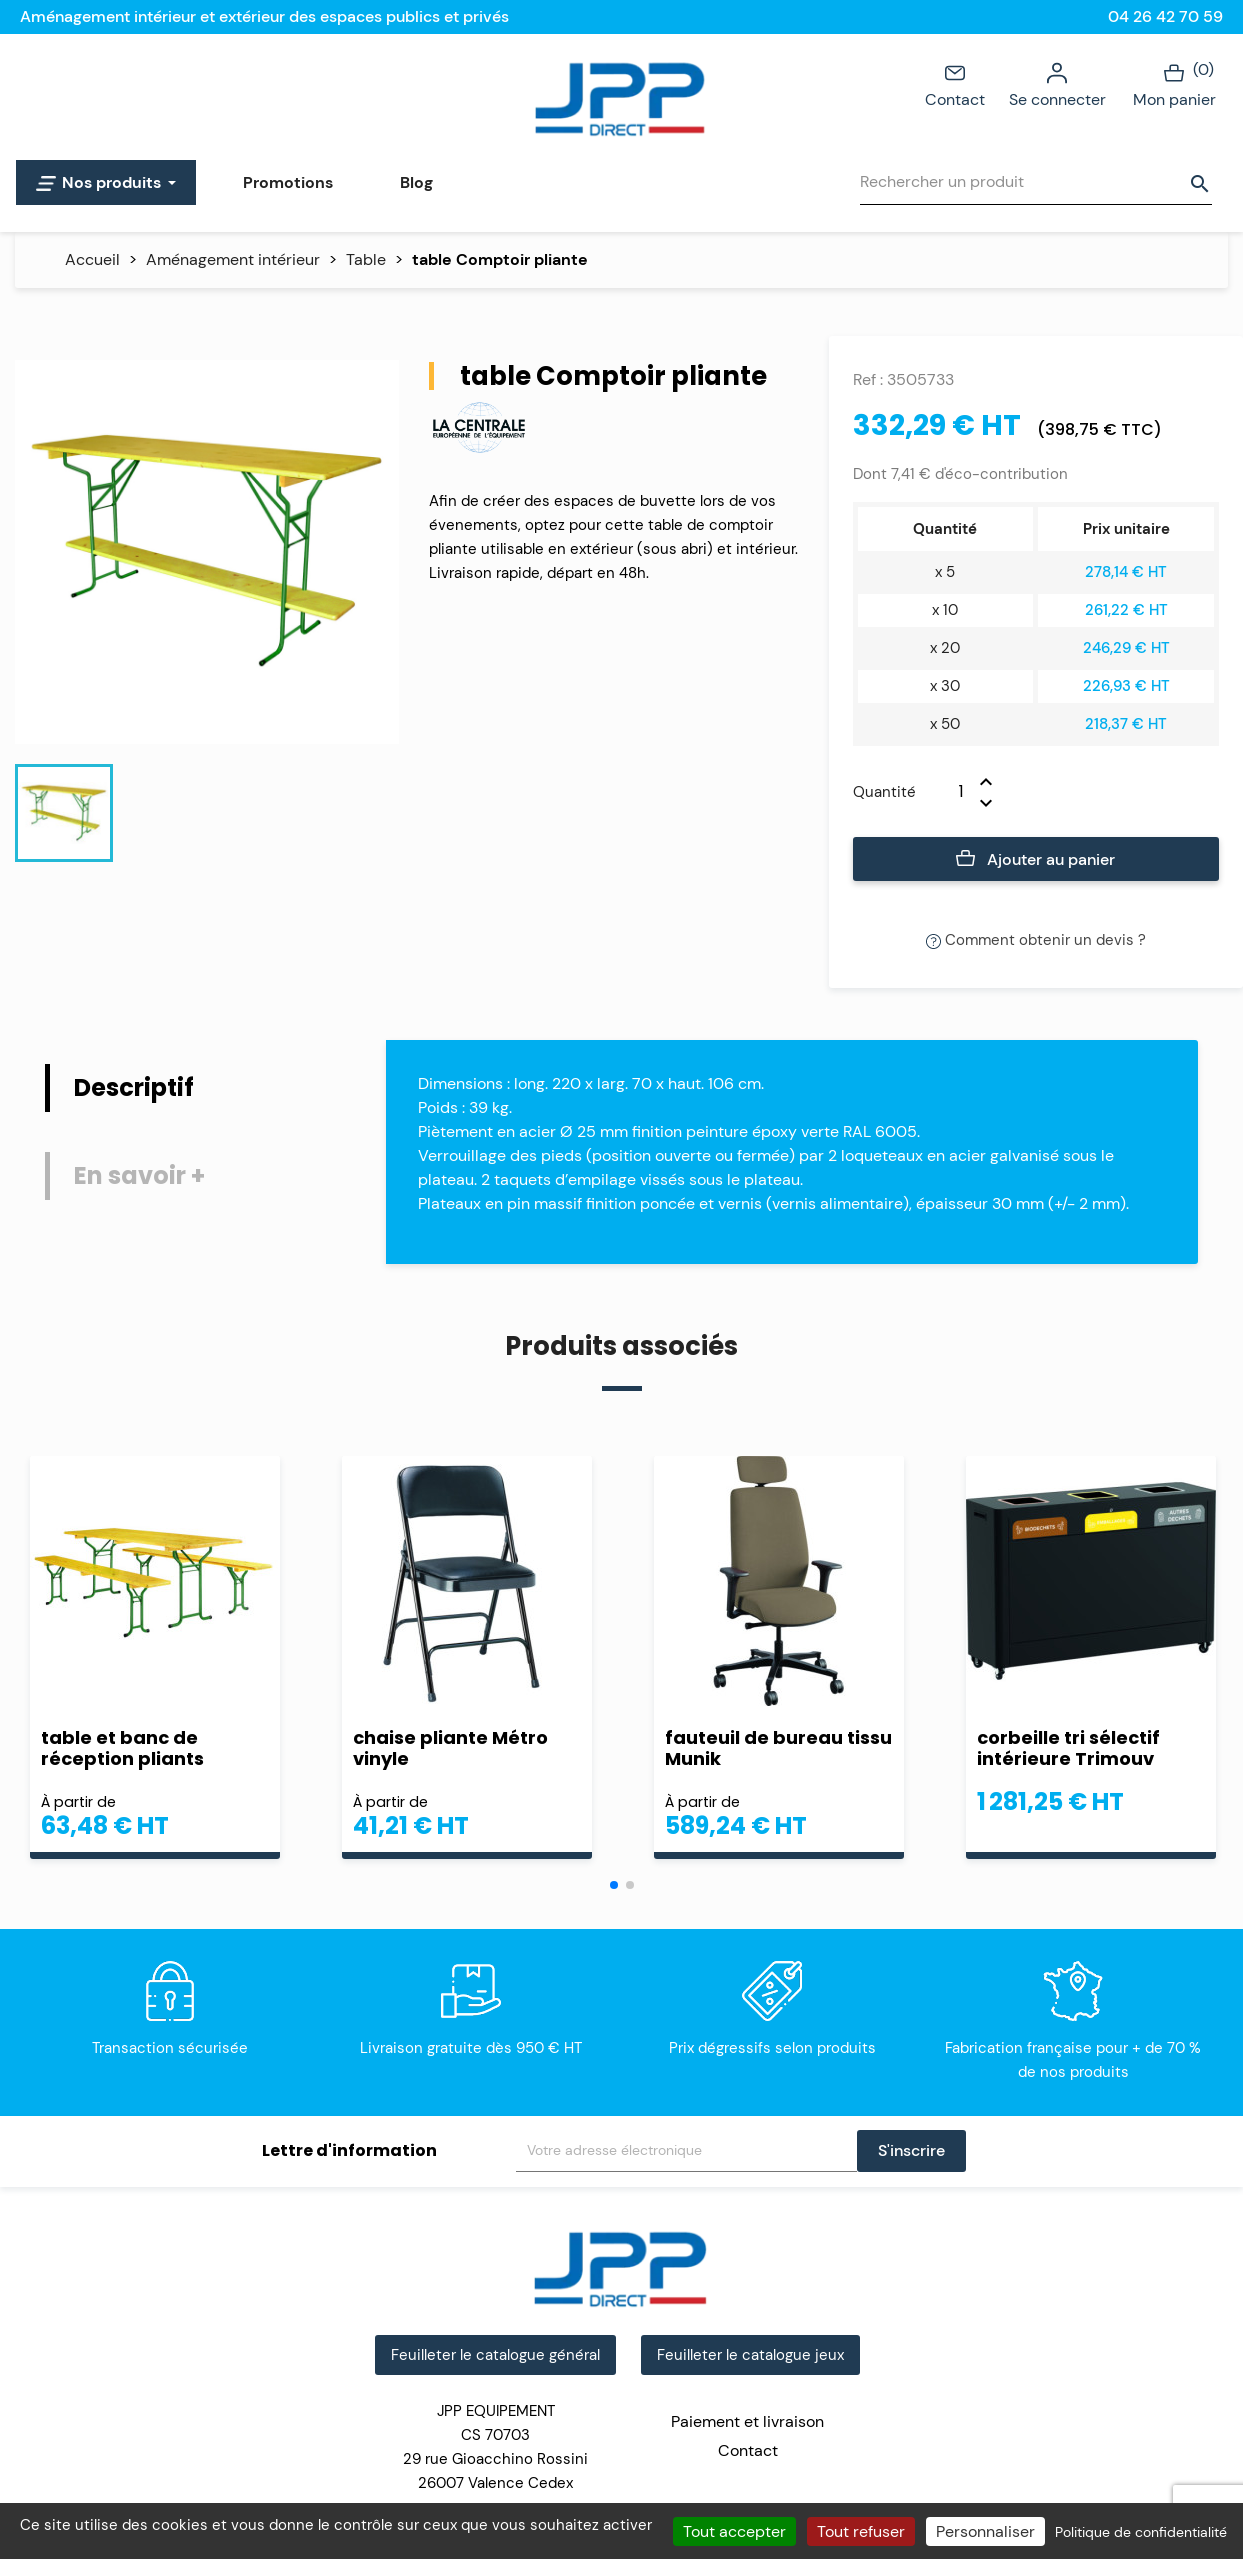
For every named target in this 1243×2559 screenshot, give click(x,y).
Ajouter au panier (1035, 860)
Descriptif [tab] (134, 1087)
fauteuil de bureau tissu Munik (778, 1748)
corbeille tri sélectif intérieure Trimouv (1068, 1748)
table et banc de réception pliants (122, 1748)
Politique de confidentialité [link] (1141, 2532)
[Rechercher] (1036, 182)
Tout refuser (861, 2531)
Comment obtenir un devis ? (1036, 940)
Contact (955, 84)
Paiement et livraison (747, 2421)
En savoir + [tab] (139, 1175)
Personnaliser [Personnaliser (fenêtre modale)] (985, 2531)
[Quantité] (948, 792)
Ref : (868, 379)
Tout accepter (734, 2531)
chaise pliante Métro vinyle (450, 1748)
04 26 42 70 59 (1165, 16)
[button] (614, 1885)
